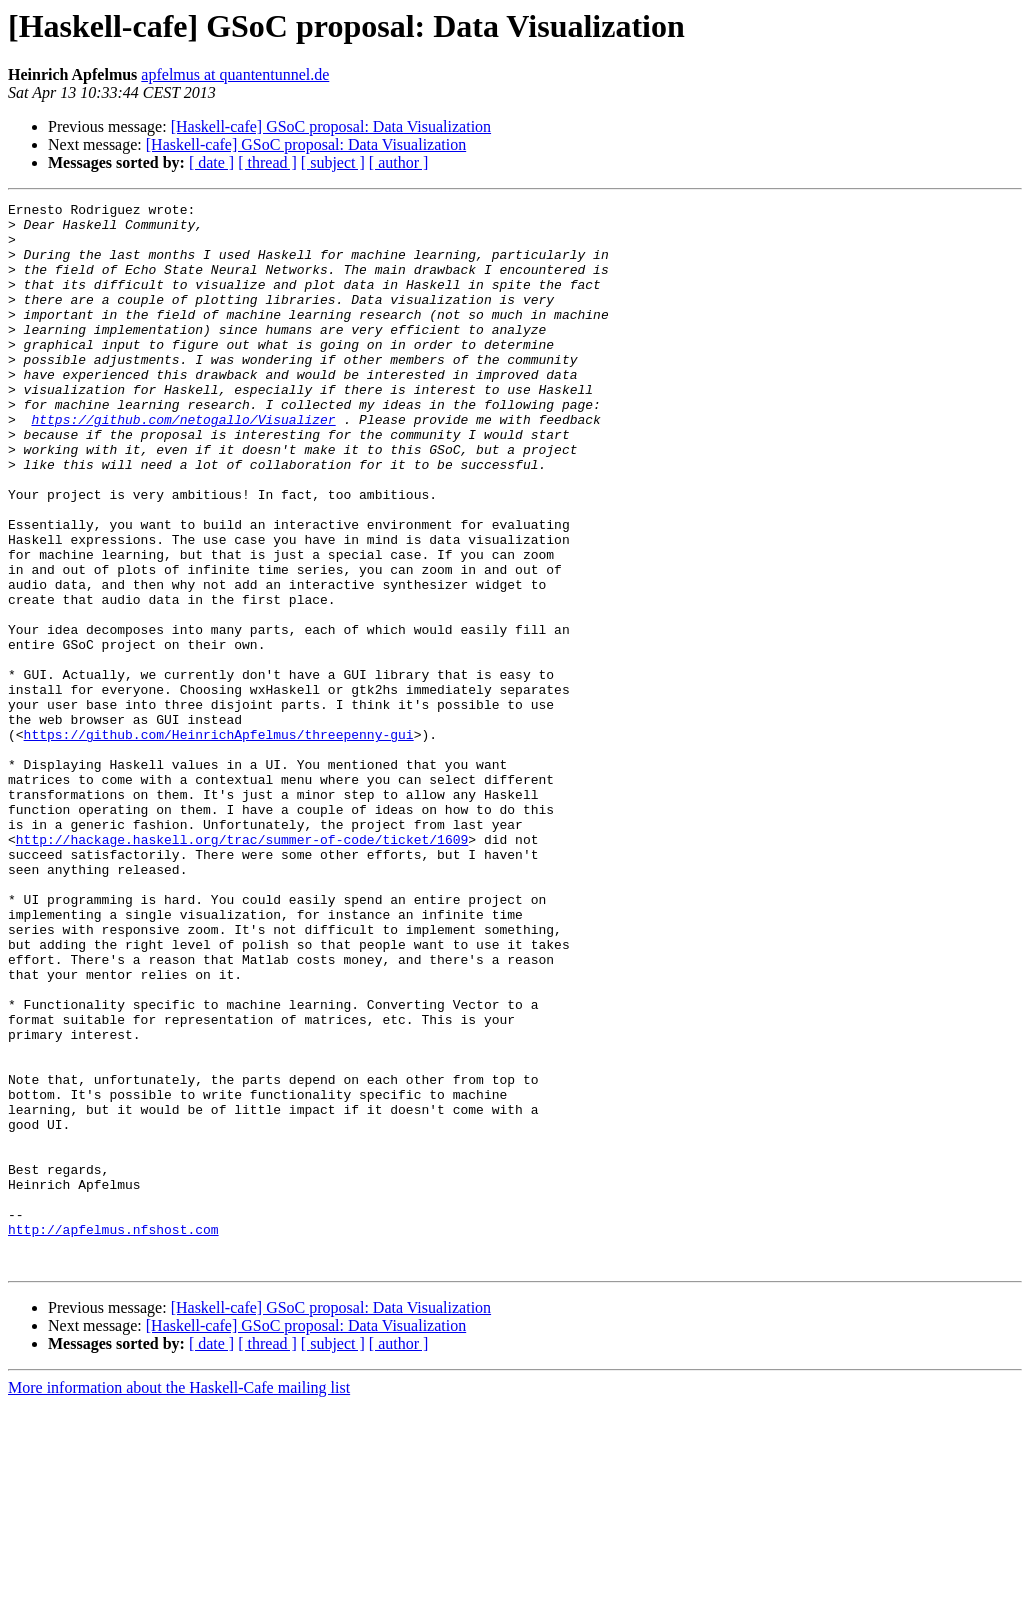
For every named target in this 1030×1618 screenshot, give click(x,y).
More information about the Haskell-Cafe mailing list (179, 1600)
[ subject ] (333, 162)
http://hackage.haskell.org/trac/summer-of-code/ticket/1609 (242, 968)
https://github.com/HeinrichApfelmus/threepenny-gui (219, 842)
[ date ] (211, 162)
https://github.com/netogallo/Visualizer (183, 464)
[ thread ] (267, 162)
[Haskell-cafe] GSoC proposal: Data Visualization (331, 126)
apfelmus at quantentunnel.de (235, 74)
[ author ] (399, 162)
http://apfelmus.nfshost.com (113, 1436)
